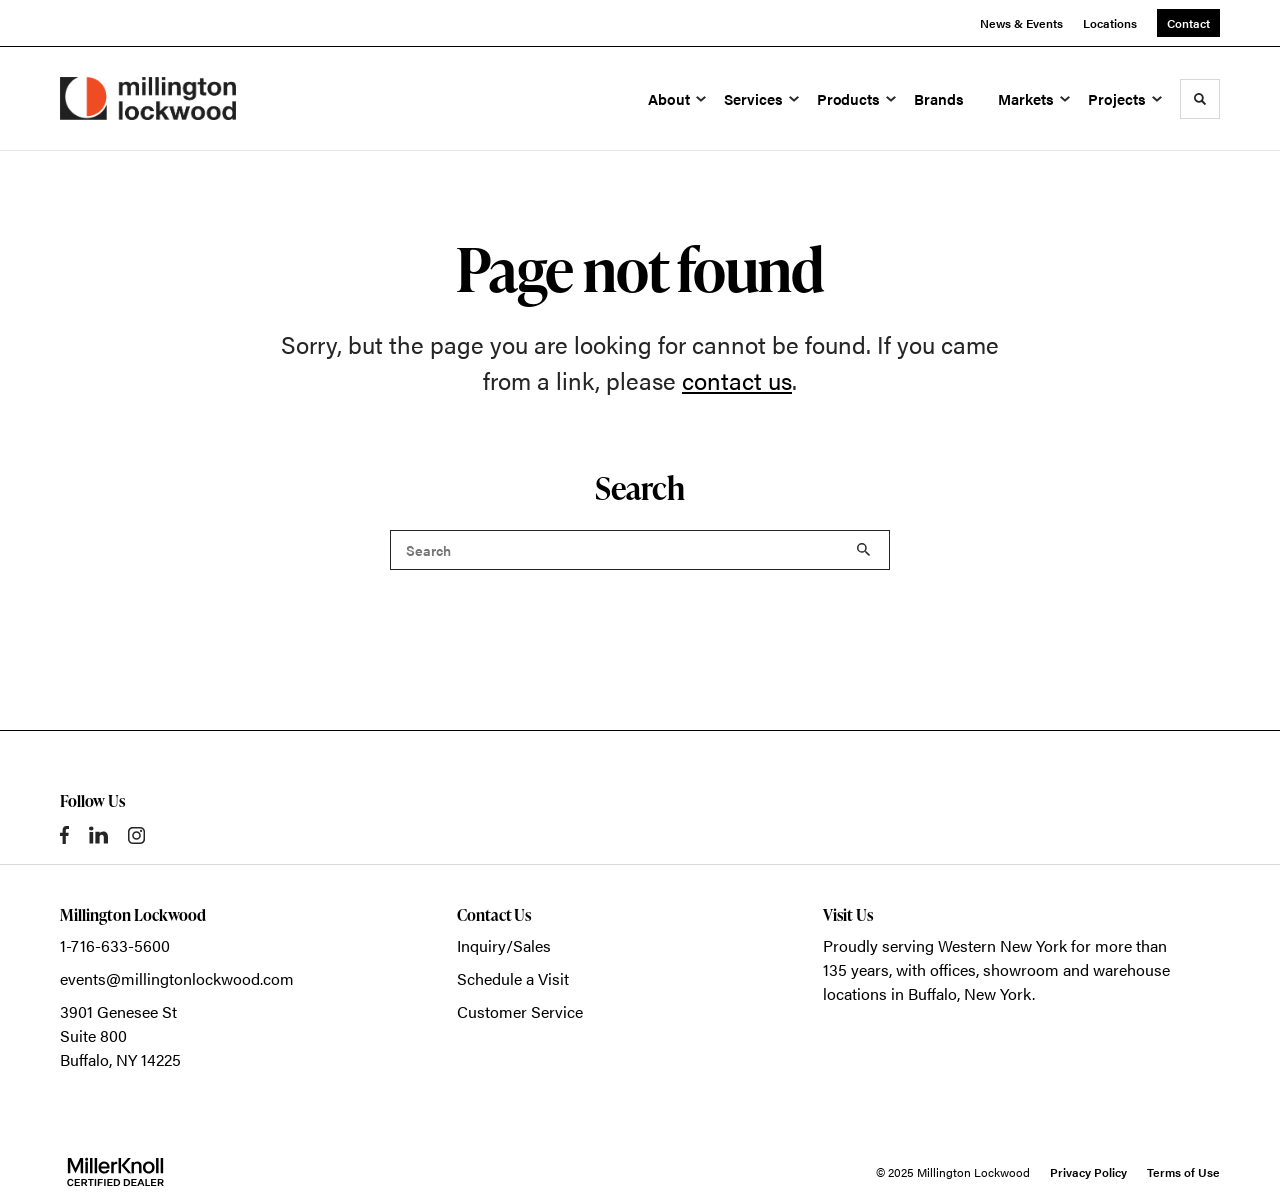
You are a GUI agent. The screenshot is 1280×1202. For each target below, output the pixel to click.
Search (864, 550)
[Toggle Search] (1200, 99)
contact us (737, 380)
